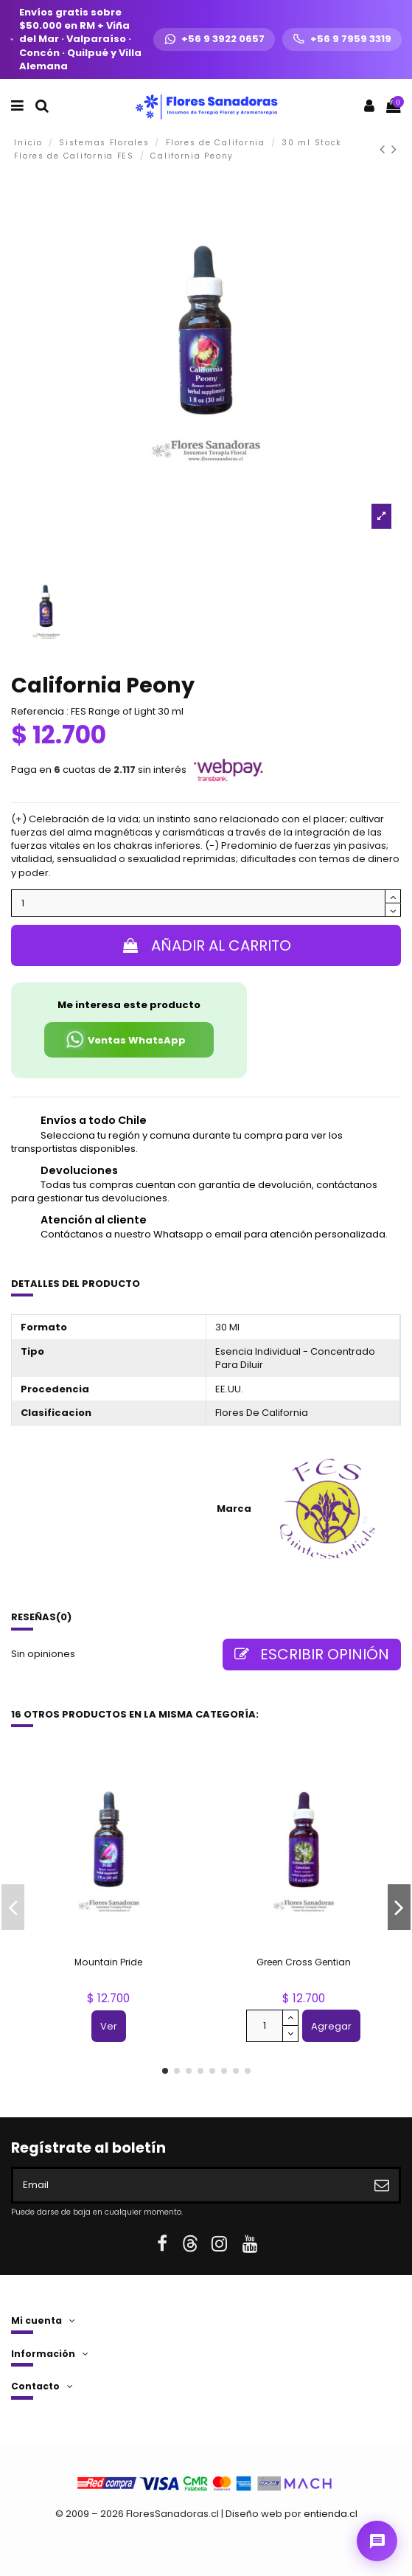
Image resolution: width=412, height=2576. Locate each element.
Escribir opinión (311, 1654)
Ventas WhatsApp (125, 1039)
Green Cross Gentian (303, 1962)
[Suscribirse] (382, 2185)
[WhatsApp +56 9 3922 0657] (214, 39)
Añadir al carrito (206, 945)
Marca (234, 1509)
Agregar (331, 2026)
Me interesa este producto (128, 1005)
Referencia (37, 711)
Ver (108, 2026)
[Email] (189, 2185)
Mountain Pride (108, 1962)
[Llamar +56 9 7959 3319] (342, 39)
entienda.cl (330, 2514)
